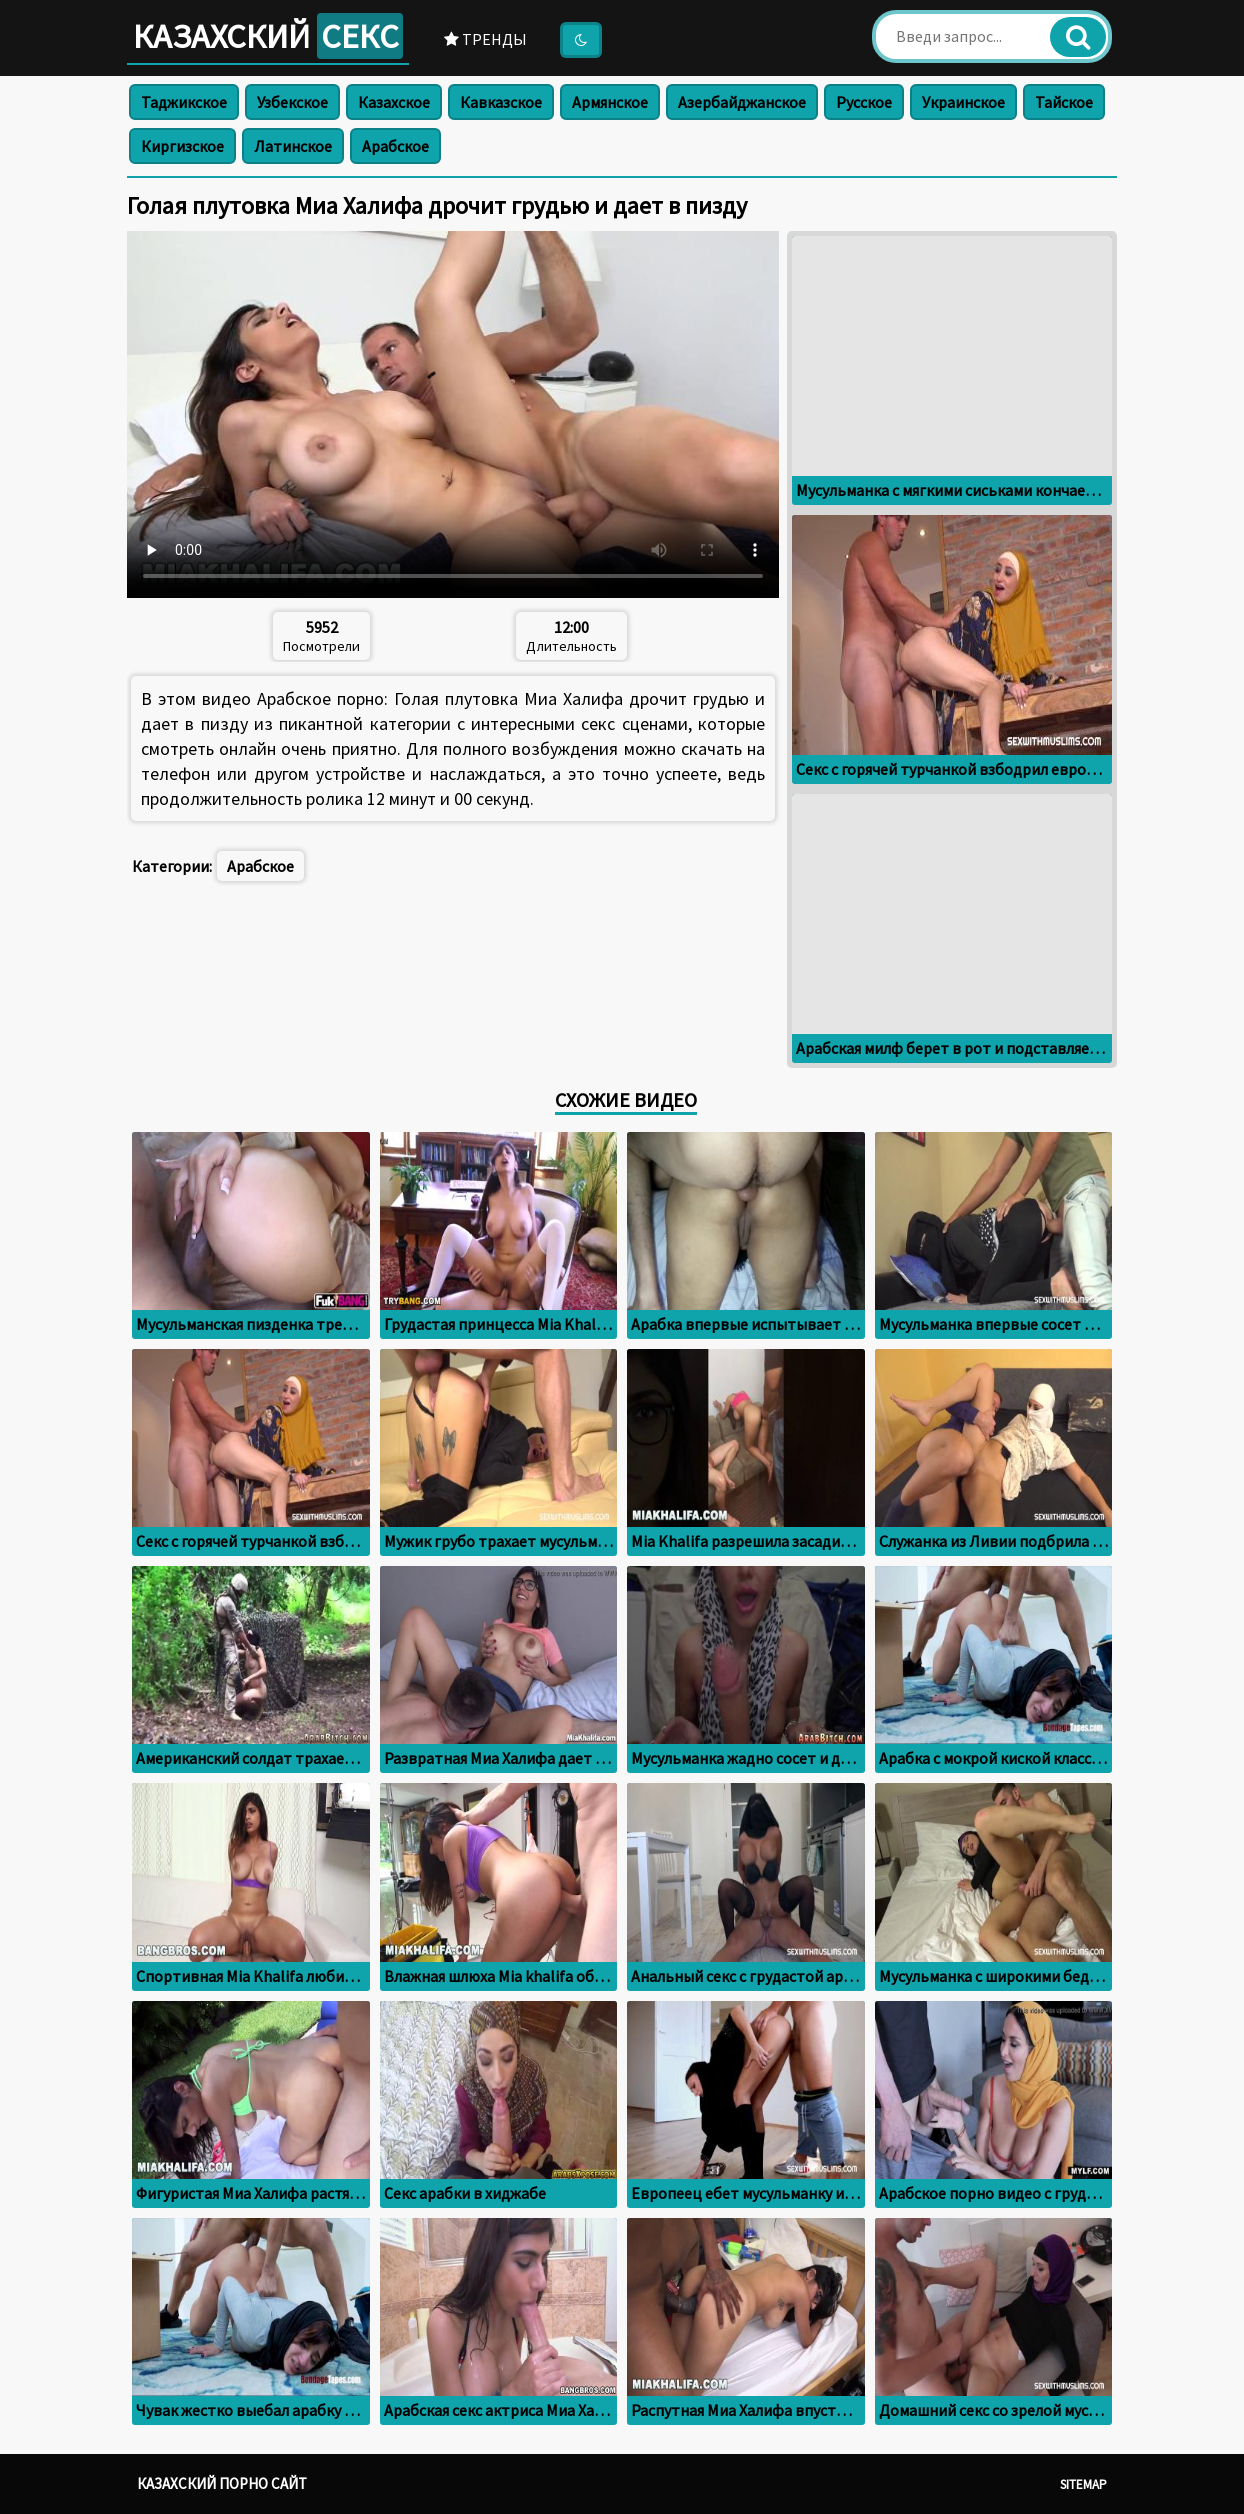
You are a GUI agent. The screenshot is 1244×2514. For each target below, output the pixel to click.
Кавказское (501, 102)
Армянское (610, 102)
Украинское (963, 102)
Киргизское (182, 146)
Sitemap (1083, 2484)
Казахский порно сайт (222, 2483)
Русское (864, 102)
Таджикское (184, 102)
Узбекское (292, 102)
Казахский (268, 36)
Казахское (394, 102)
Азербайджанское (742, 102)
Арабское (395, 146)
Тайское (1064, 102)
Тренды (485, 39)
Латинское (293, 146)
